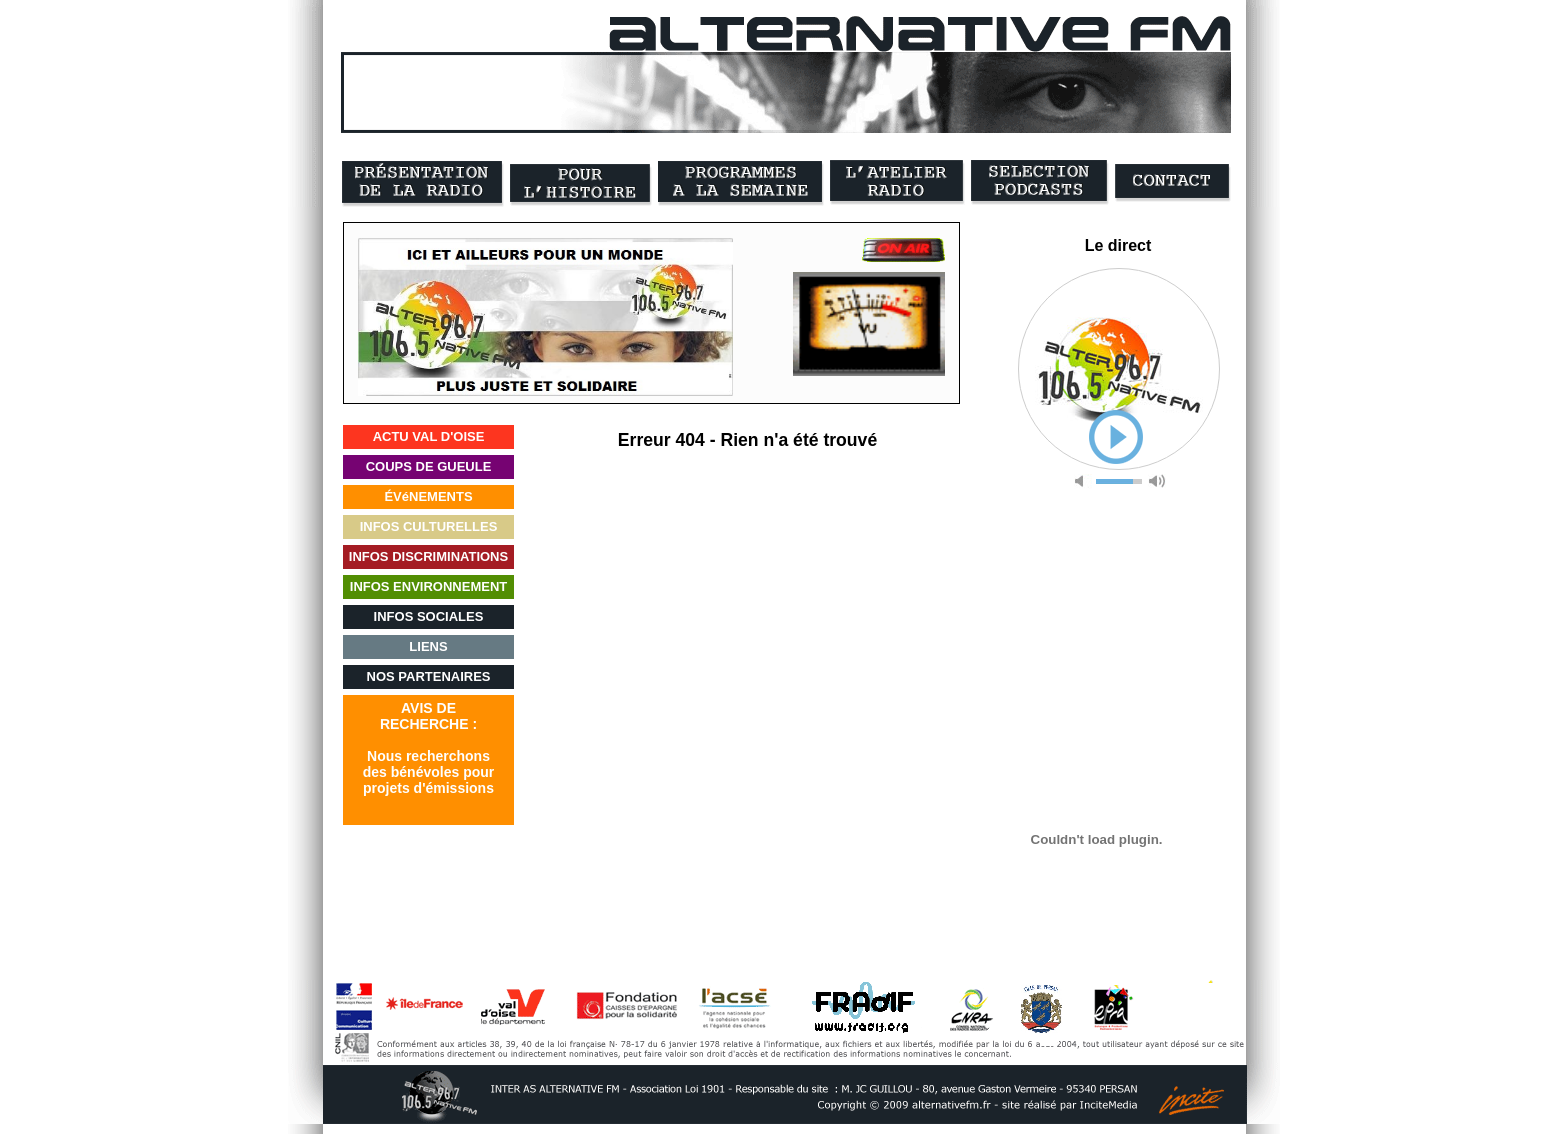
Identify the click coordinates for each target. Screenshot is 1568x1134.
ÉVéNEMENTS (428, 496)
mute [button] (1083, 481)
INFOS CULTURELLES (429, 526)
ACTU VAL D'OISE (429, 436)
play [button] (1116, 437)
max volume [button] (1157, 481)
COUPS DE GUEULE (429, 466)
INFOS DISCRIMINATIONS (428, 556)
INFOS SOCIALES (429, 616)
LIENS (428, 646)
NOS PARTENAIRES (429, 676)
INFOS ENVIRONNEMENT (428, 586)
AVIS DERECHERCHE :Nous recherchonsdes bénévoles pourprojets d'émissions (428, 748)
